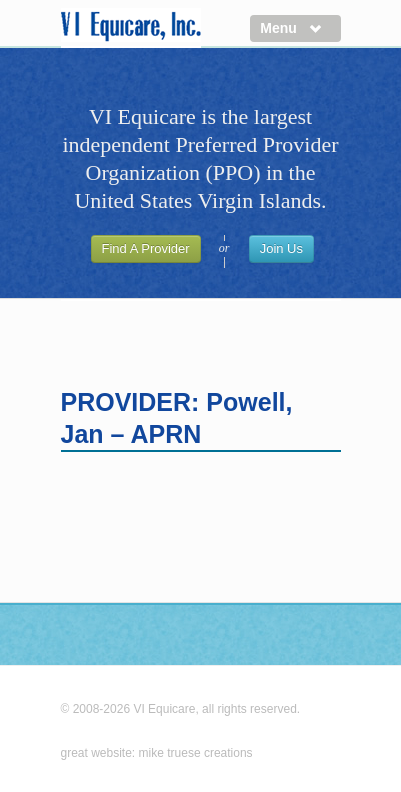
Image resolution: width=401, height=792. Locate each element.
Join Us (281, 248)
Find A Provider (146, 248)
